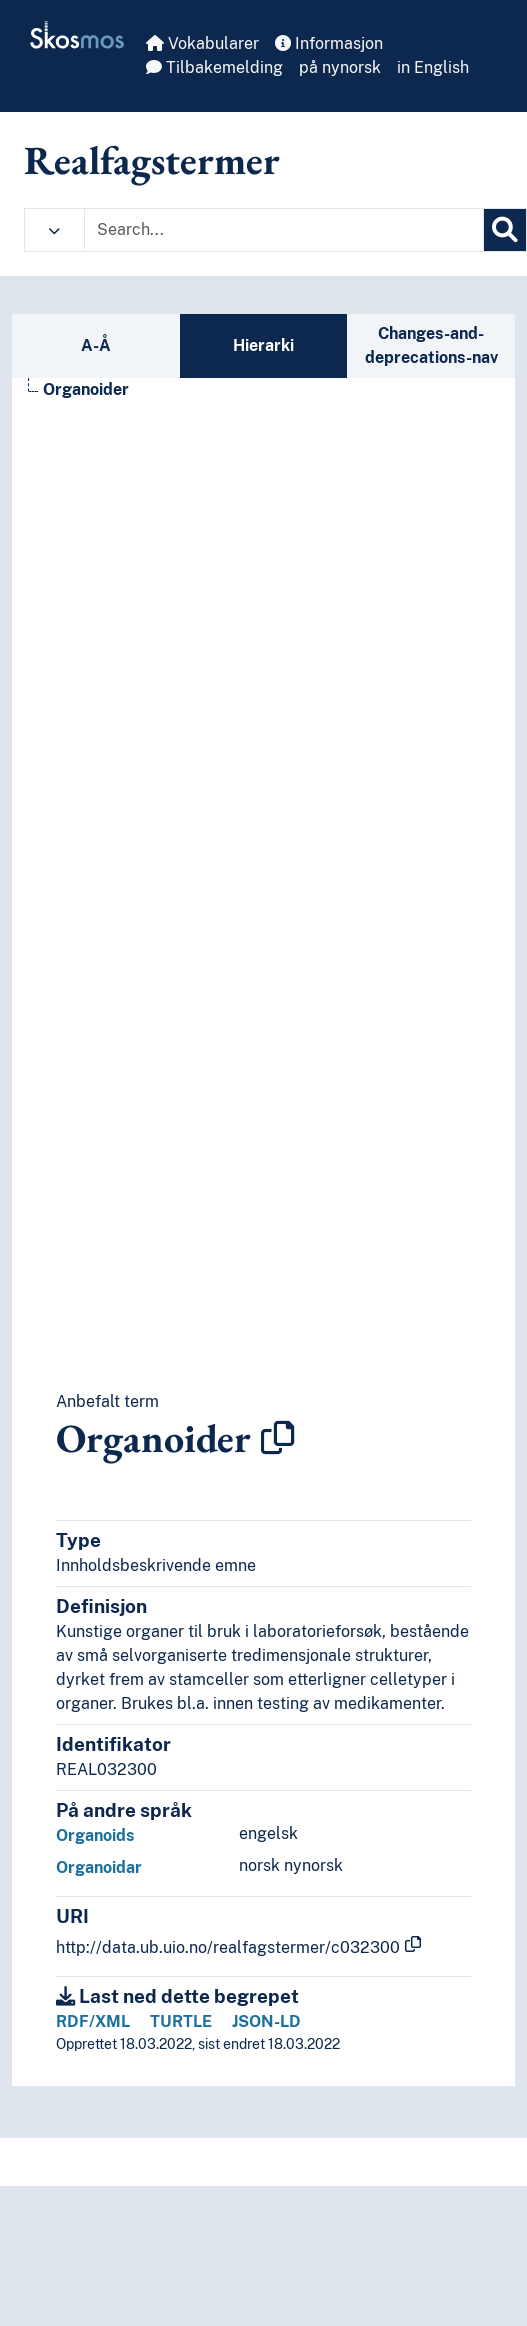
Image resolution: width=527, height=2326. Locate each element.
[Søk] (505, 230)
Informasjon (329, 43)
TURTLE (181, 2021)
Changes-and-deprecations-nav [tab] (431, 345)
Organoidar (99, 1867)
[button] (54, 230)
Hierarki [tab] (263, 345)
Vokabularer (202, 43)
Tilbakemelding (214, 67)
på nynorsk (340, 67)
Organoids (95, 1835)
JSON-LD (266, 2021)
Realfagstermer (152, 160)
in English (433, 67)
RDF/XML (93, 2021)
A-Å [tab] (96, 345)
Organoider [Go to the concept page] (86, 389)
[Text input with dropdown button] (284, 230)
